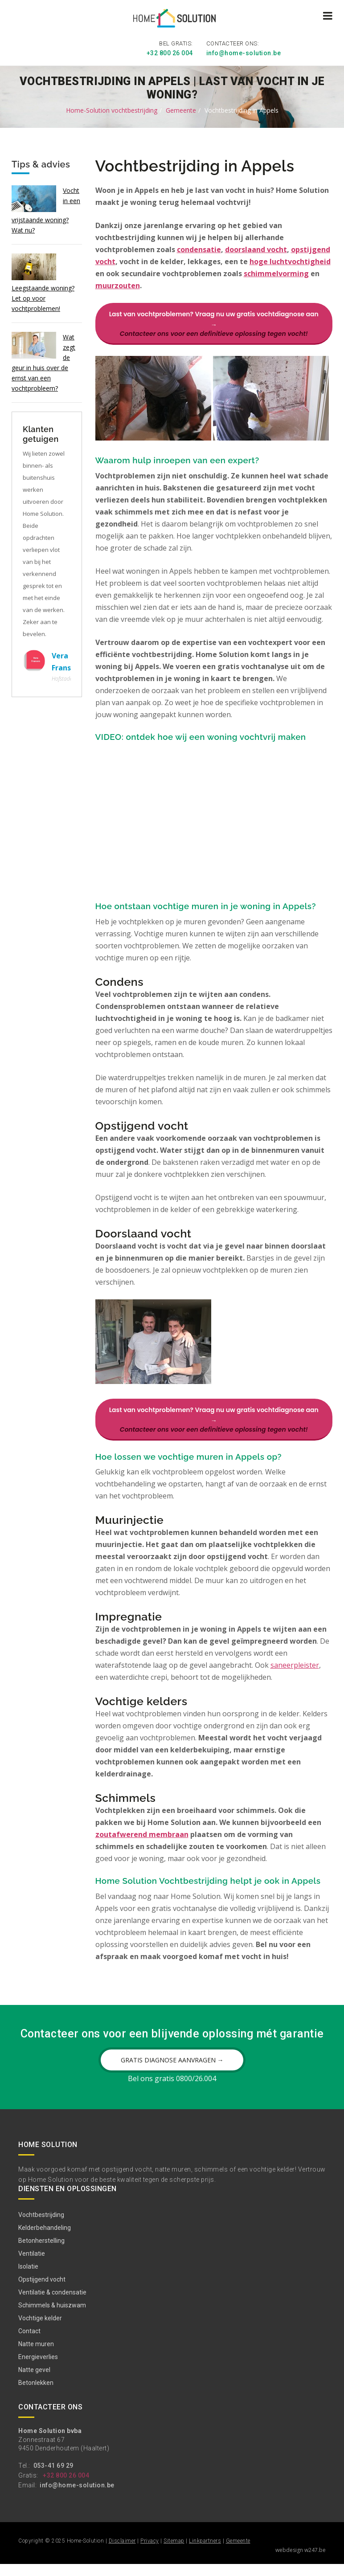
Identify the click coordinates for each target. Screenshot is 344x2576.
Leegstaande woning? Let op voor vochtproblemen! (43, 296)
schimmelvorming (276, 272)
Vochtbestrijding (41, 2226)
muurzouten (117, 284)
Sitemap (174, 2553)
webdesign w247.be (300, 2562)
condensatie (199, 248)
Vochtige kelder (40, 2330)
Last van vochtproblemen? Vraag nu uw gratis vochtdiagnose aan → (214, 322)
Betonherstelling (41, 2252)
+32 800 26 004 (170, 51)
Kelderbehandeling (44, 2239)
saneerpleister (294, 1666)
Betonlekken (35, 2394)
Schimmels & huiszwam (52, 2317)
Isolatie (28, 2278)
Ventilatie (31, 2265)
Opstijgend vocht (42, 2291)
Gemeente (181, 108)
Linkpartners (205, 2553)
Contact (29, 2343)
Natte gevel (34, 2381)
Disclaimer (122, 2553)
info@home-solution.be (243, 51)
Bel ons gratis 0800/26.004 (172, 2090)
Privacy (149, 2553)
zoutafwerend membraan (141, 1835)
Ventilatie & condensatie (52, 2304)
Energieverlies (38, 2368)
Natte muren (36, 2356)
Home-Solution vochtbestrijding (111, 108)
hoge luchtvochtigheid (290, 260)
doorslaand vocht (256, 248)
